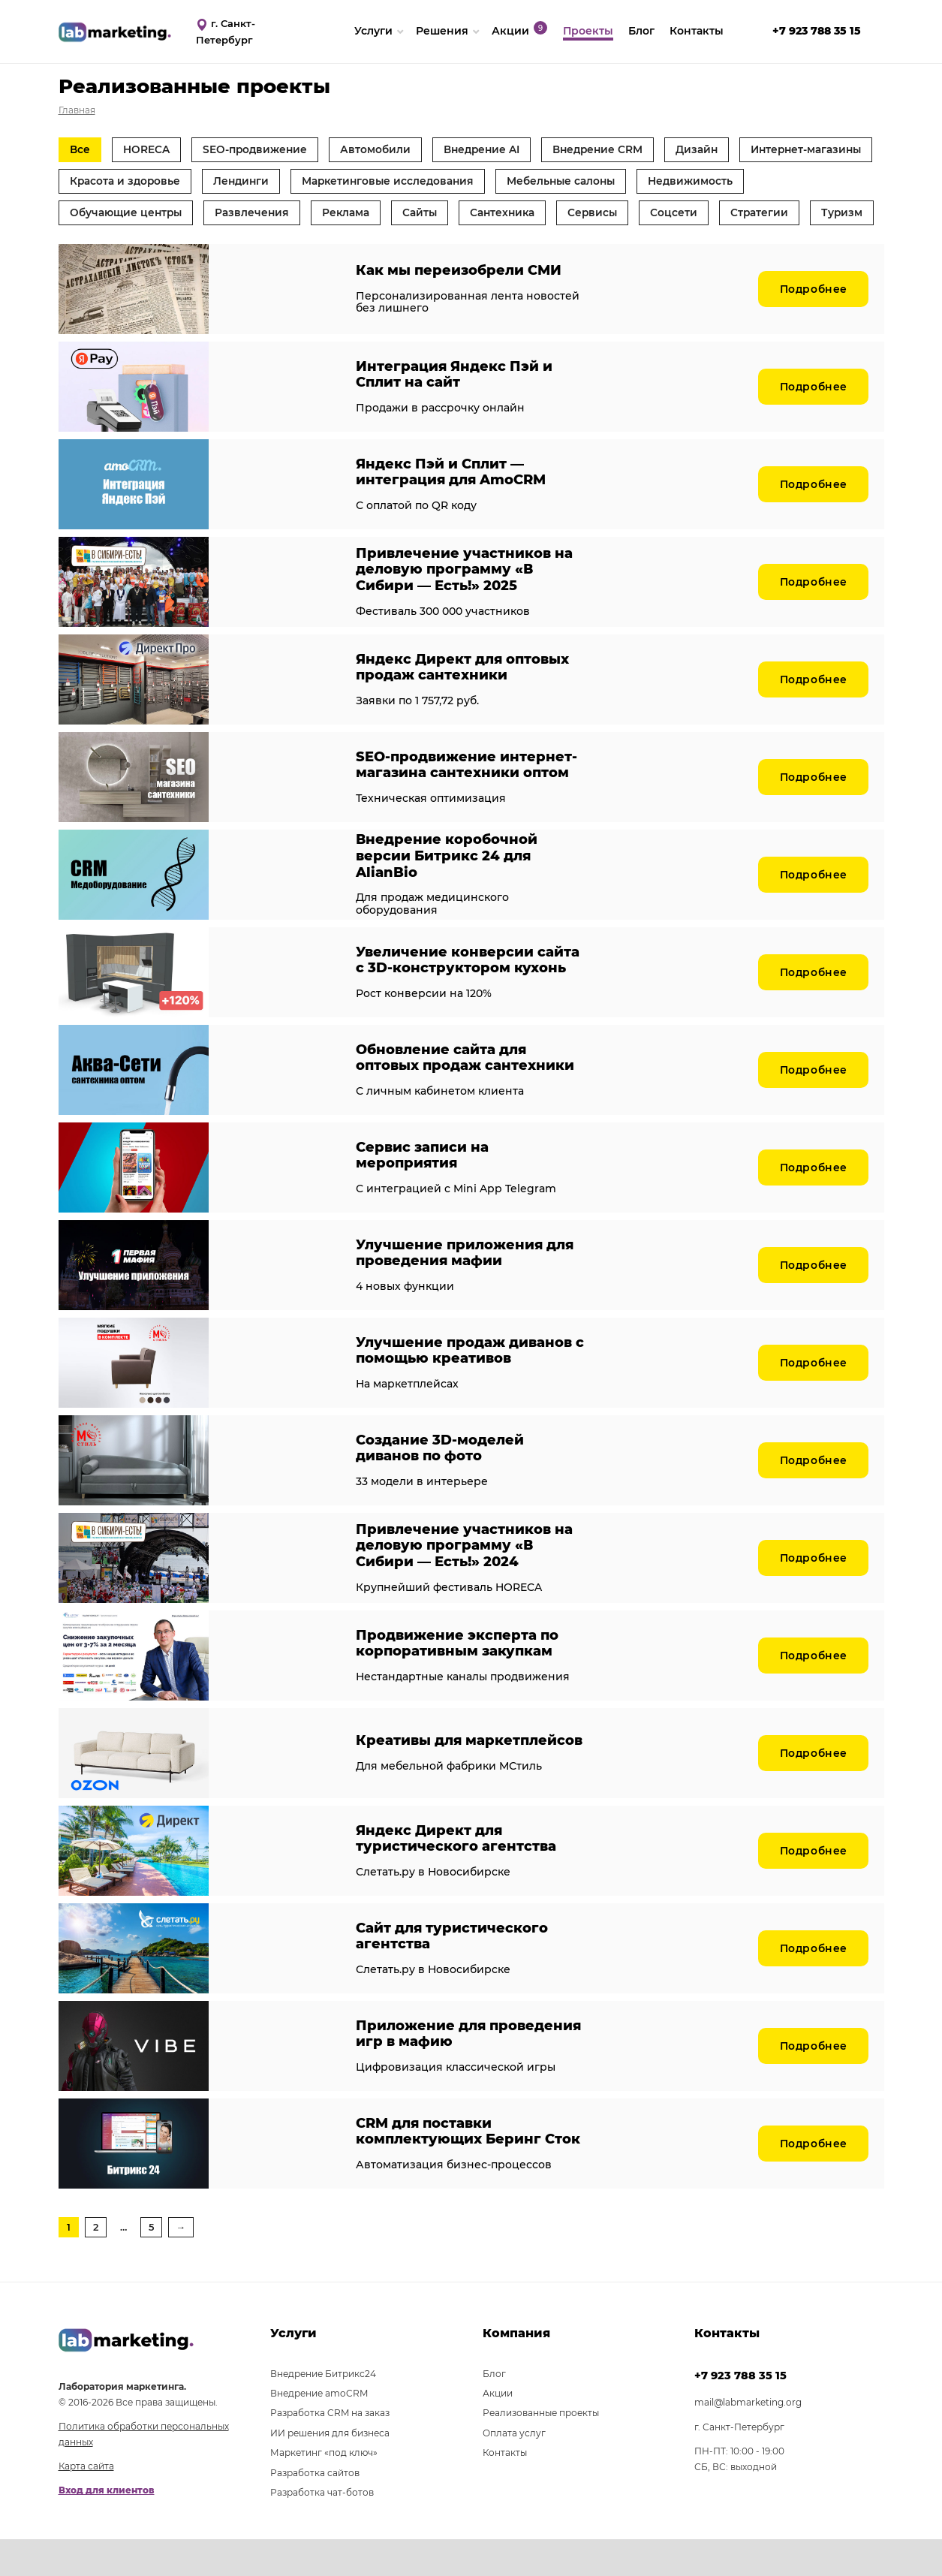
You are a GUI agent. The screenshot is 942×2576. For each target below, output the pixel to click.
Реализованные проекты (541, 2449)
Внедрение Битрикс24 (323, 2409)
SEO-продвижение (260, 149)
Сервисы (728, 215)
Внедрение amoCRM (319, 2430)
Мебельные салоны (725, 182)
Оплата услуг (514, 2469)
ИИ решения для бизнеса (330, 2469)
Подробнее (812, 325)
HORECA (148, 149)
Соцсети (811, 215)
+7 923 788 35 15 (740, 2411)
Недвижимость (113, 215)
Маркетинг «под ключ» (324, 2489)
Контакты (505, 2489)
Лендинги (396, 182)
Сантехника (634, 215)
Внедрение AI (492, 149)
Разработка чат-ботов (322, 2529)
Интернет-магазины (128, 182)
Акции (498, 2430)
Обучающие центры (248, 215)
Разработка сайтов (315, 2508)
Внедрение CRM (613, 149)
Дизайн (715, 149)
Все (81, 149)
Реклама (473, 215)
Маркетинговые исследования (547, 182)
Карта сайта (86, 2502)
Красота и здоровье (276, 182)
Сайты (549, 215)
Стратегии (100, 248)
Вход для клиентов (107, 2526)
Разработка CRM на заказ (330, 2449)
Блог (494, 2409)
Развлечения (376, 215)
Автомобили (383, 149)
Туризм (185, 248)
